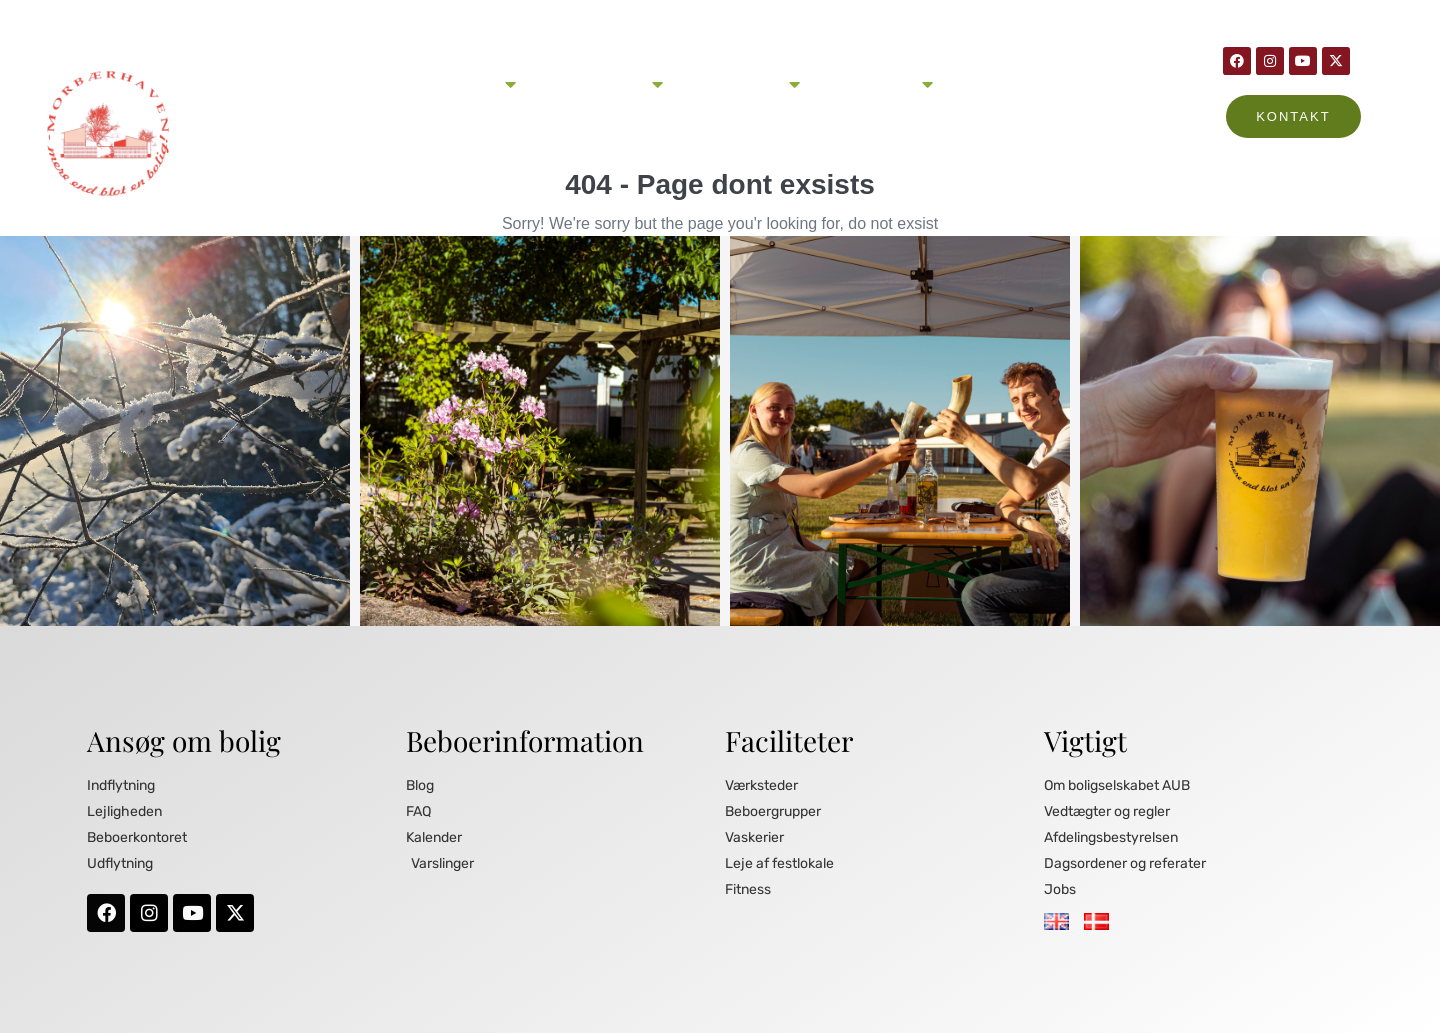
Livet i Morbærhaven (599, 84)
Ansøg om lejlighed (455, 84)
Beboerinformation (741, 84)
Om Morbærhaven (876, 84)
